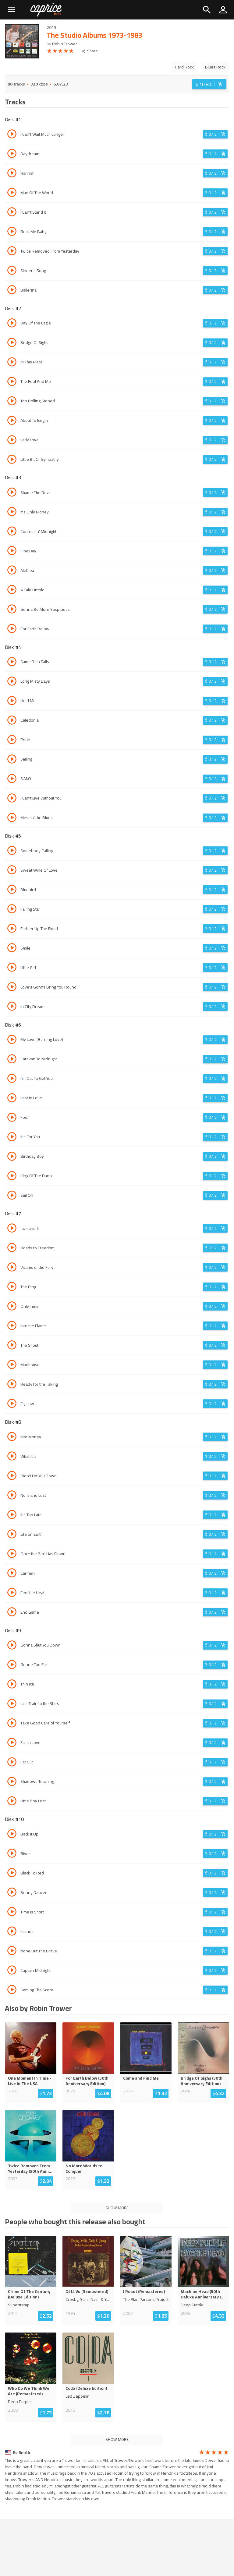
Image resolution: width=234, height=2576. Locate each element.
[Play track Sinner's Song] (11, 271)
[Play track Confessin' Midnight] (11, 532)
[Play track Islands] (11, 1932)
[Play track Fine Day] (11, 551)
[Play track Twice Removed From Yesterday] (11, 251)
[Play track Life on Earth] (11, 1534)
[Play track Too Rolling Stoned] (11, 401)
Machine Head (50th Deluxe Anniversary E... (203, 2294)
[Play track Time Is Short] (11, 1912)
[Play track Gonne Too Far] (11, 1665)
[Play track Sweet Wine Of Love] (11, 870)
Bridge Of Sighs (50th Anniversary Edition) (201, 2080)
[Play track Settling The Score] (11, 1990)
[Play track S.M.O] (11, 779)
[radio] (49, 52)
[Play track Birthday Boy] (11, 1157)
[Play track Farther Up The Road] (11, 929)
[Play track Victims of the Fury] (11, 1267)
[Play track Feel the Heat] (11, 1593)
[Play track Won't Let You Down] (11, 1476)
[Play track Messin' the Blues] (11, 818)
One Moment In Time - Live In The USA (29, 2080)
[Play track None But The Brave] (11, 1951)
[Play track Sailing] (11, 759)
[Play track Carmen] (11, 1573)
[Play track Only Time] (11, 1306)
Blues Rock (215, 67)
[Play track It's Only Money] (11, 512)
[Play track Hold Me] (11, 701)
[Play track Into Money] (11, 1437)
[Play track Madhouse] (11, 1365)
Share (90, 51)
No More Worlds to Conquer (84, 2168)
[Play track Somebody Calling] (11, 851)
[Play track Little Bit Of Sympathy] (11, 460)
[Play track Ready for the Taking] (11, 1384)
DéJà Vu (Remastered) (87, 2291)
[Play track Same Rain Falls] (11, 662)
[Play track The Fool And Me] (11, 382)
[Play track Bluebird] (11, 890)
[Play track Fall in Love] (11, 1743)
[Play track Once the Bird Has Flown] (11, 1554)
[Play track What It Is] (11, 1456)
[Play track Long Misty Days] (11, 682)
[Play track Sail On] (11, 1196)
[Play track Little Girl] (11, 968)
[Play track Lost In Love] (11, 1098)
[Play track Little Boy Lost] (11, 1801)
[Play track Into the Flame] (11, 1326)
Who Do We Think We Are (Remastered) (28, 2390)
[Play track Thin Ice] (11, 1684)
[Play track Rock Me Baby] (11, 232)
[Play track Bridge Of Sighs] (11, 343)
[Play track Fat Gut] (11, 1762)
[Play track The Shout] (11, 1345)
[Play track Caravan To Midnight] (11, 1059)
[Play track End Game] (11, 1612)
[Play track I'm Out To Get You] (11, 1079)
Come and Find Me (141, 2078)
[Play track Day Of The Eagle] (11, 323)
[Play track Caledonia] (11, 721)
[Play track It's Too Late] (11, 1515)
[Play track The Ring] (11, 1287)
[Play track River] (11, 1854)
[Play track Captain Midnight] (11, 1970)
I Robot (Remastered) (144, 2291)
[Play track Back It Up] (11, 1834)
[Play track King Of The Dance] (11, 1176)
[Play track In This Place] (11, 362)
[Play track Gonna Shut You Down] (11, 1645)
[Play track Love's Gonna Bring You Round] (11, 987)
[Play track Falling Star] (11, 909)
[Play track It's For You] (11, 1137)
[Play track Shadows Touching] (11, 1782)
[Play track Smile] (11, 948)
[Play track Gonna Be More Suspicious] (11, 609)
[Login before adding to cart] (209, 84)
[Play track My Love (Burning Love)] (11, 1040)
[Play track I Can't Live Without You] (11, 798)
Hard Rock (184, 67)
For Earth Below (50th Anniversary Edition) (87, 2080)
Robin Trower (64, 44)
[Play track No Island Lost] (11, 1495)
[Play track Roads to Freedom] (11, 1248)
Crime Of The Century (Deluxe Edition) (29, 2294)
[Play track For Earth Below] (11, 629)
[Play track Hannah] (11, 173)
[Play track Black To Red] (11, 1873)
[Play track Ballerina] (11, 290)
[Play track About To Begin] (11, 421)
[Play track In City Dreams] (11, 1007)
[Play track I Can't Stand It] (11, 212)
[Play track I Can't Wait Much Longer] (11, 134)
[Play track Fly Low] (11, 1404)
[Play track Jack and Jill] (11, 1228)
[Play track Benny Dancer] (11, 1893)
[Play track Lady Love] (11, 440)
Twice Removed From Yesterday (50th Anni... (30, 2168)
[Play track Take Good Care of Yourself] (11, 1723)
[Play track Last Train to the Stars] (11, 1704)
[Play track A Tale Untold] (11, 590)
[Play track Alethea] (11, 570)
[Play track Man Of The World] (11, 193)
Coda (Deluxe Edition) (86, 2388)
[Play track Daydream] (11, 154)
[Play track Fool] (11, 1118)
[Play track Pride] (11, 740)
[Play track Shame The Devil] (11, 493)
